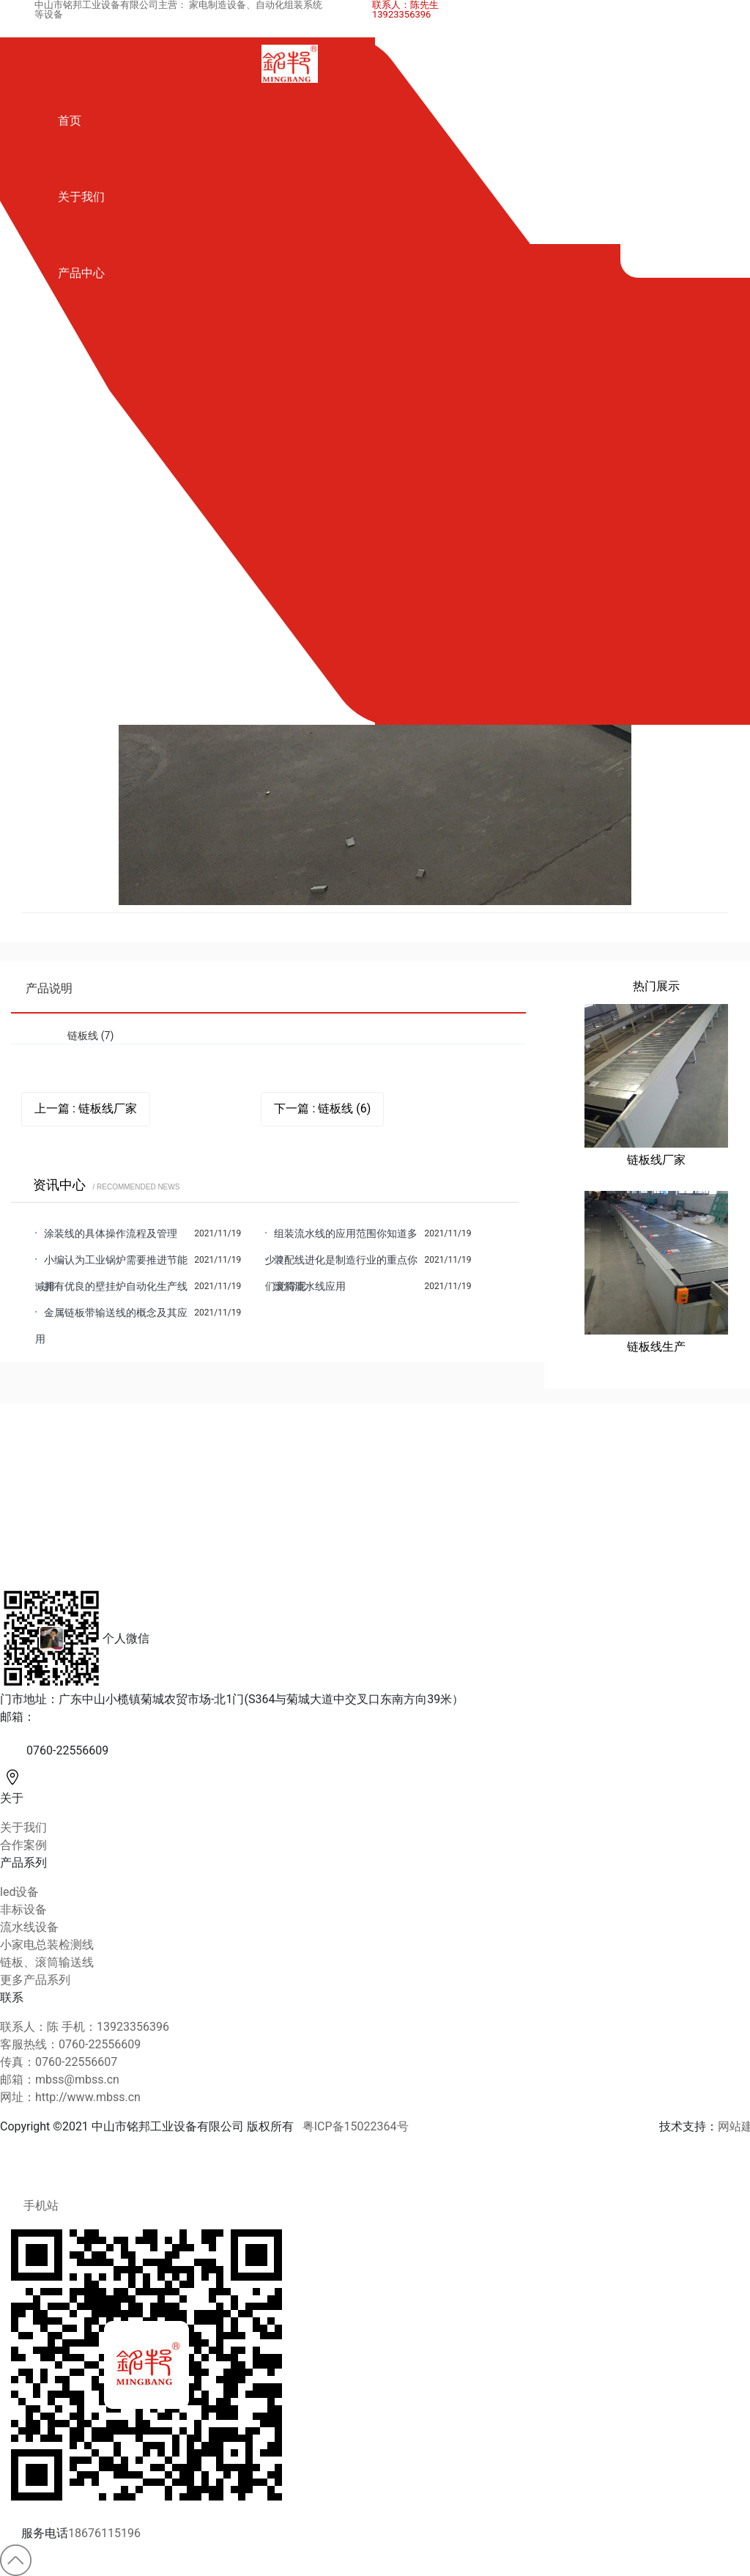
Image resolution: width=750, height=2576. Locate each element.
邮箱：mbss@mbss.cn (59, 2079)
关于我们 (81, 197)
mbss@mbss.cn (77, 1717)
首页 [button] (69, 121)
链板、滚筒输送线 (47, 1962)
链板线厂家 (656, 1160)
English (77, 675)
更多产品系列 (35, 1980)
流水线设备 (29, 1927)
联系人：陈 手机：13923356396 (84, 2027)
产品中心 (81, 273)
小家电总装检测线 (47, 1945)
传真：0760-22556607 (58, 2062)
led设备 (19, 1892)
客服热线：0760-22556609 (70, 2044)
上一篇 (85, 1109)
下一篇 (322, 1109)
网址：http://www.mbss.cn (70, 2097)
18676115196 (104, 2533)
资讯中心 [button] (81, 509)
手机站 (29, 2206)
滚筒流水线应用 (310, 1286)
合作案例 (81, 433)
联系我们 (81, 598)
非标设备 (23, 1909)
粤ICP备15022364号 (355, 2126)
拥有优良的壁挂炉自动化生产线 (116, 1286)
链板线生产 (656, 1347)
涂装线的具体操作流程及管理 (110, 1233)
